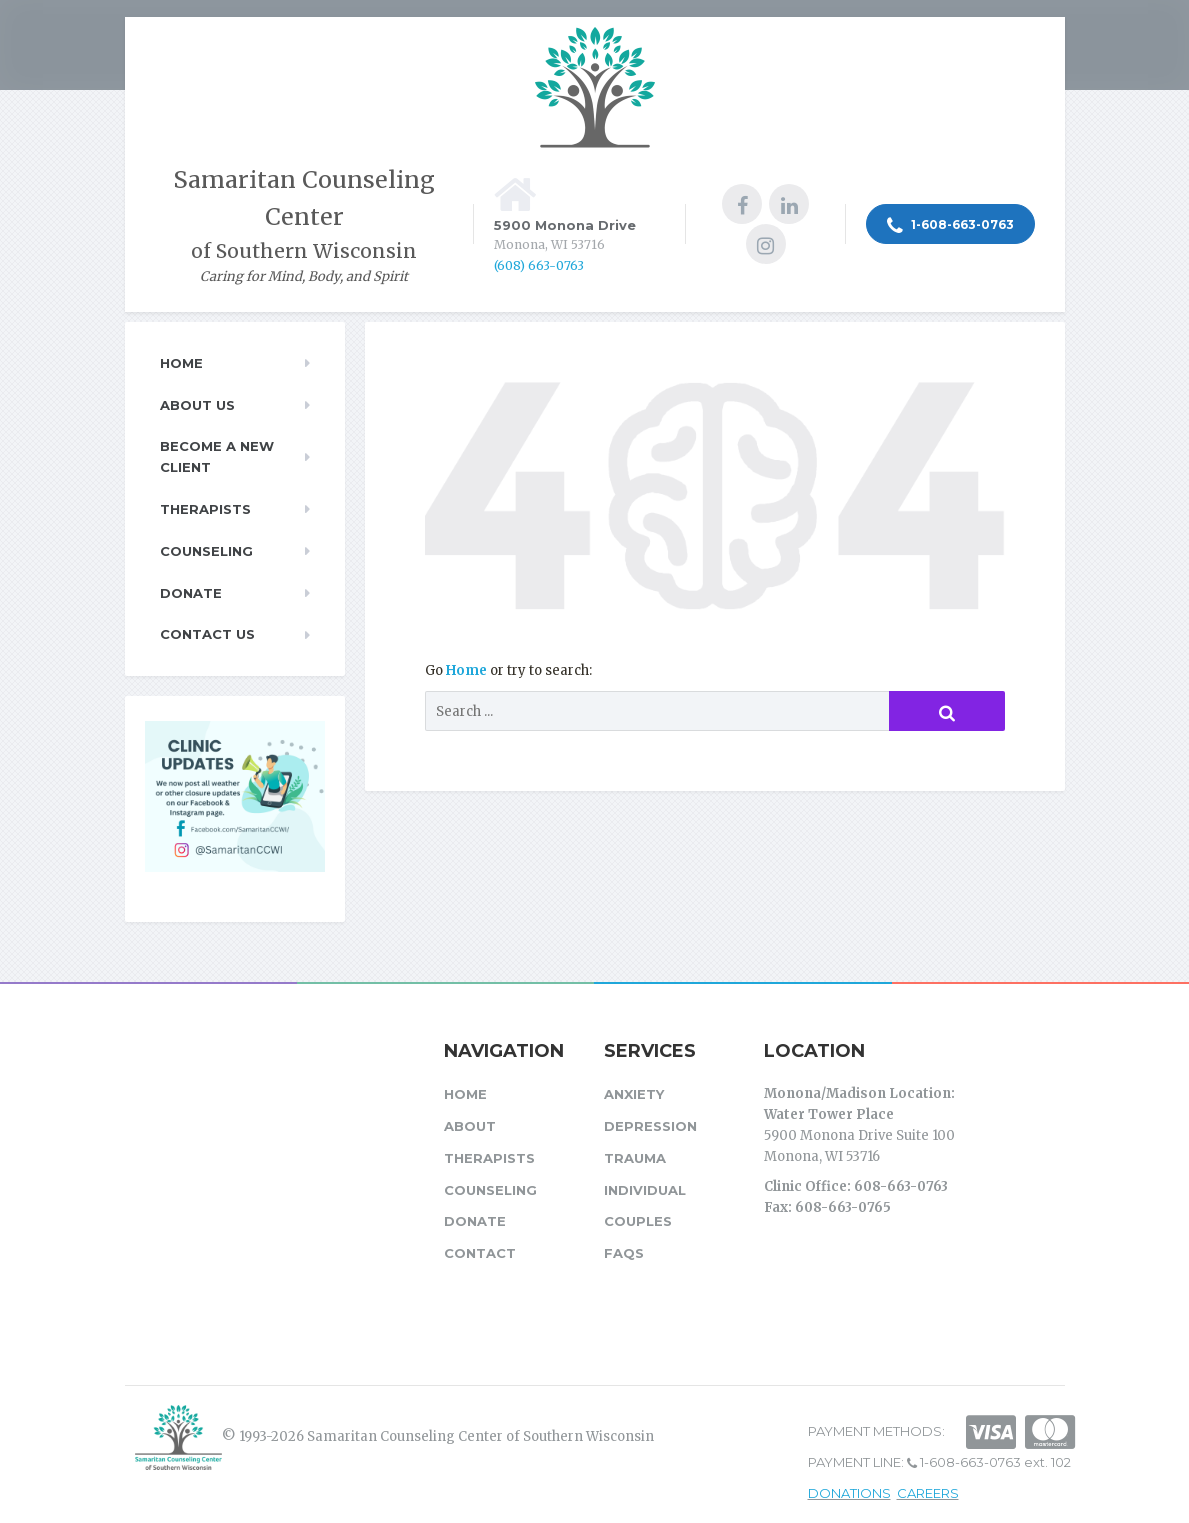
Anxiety (634, 1094)
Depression (650, 1126)
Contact (480, 1253)
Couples (638, 1221)
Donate (191, 593)
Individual (645, 1190)
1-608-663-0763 (950, 226)
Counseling (206, 551)
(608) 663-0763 (539, 265)
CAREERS (928, 1493)
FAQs (624, 1253)
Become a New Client (217, 456)
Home (468, 670)
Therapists (205, 509)
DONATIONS (849, 1493)
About (470, 1126)
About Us (197, 405)
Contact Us (207, 634)
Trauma (635, 1158)
